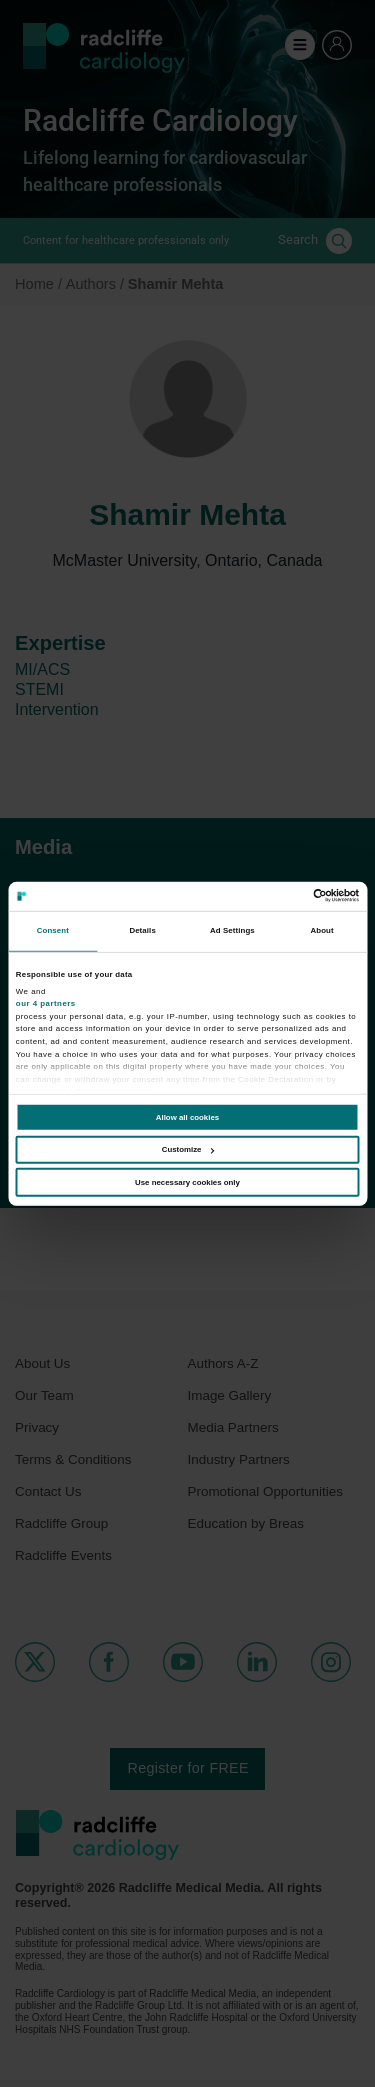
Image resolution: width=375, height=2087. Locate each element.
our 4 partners (46, 1003)
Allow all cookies (187, 1117)
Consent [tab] (53, 930)
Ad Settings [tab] (232, 930)
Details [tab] (142, 930)
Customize (188, 1149)
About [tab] (322, 930)
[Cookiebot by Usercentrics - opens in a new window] (272, 895)
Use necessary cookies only (187, 1182)
